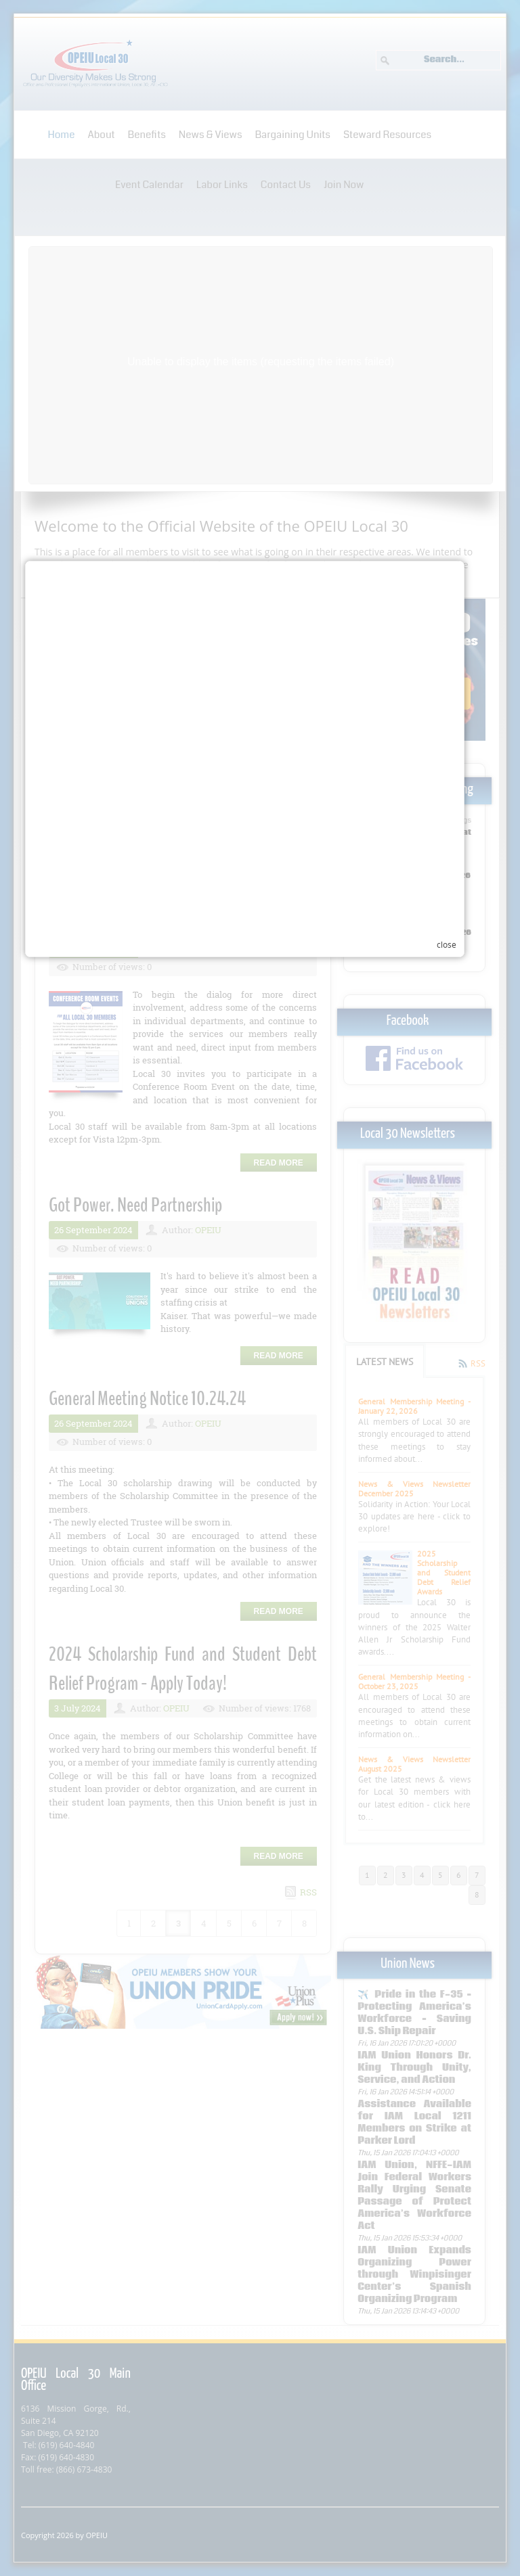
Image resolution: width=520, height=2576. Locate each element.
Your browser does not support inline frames (252, 1414)
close (461, 1433)
